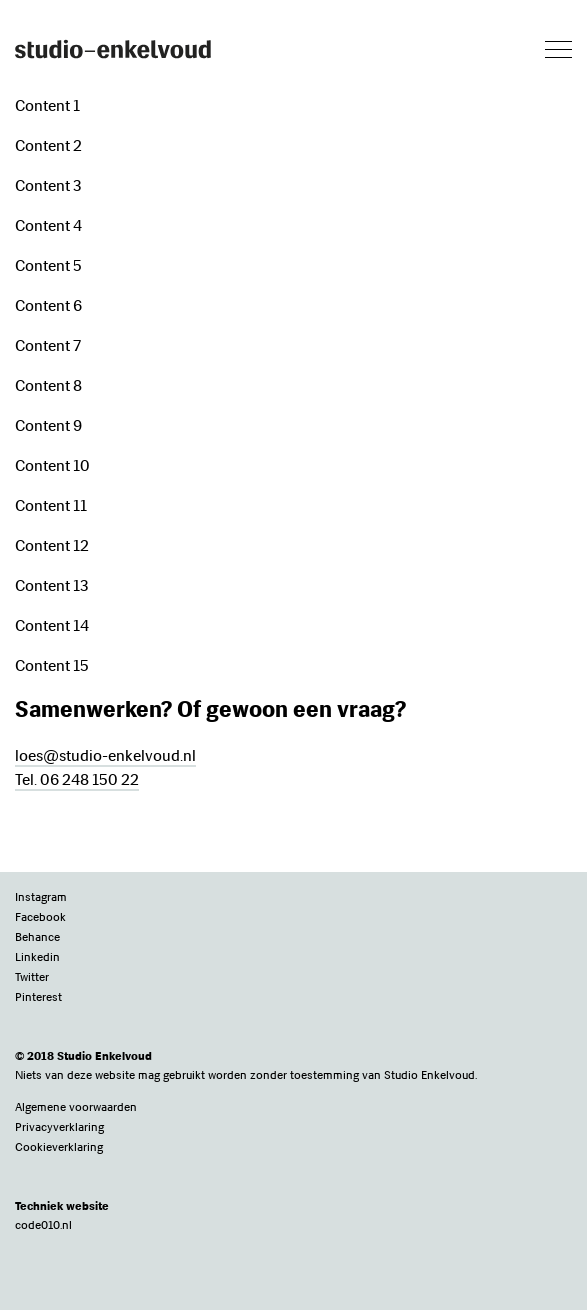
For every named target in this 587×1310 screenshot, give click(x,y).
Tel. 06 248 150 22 (77, 779)
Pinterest (38, 997)
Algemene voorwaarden (76, 1107)
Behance (37, 937)
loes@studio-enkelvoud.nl (105, 755)
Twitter (32, 977)
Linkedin (37, 957)
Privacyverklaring (59, 1127)
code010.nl (43, 1225)
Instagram (41, 897)
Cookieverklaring (59, 1147)
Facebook (40, 917)
